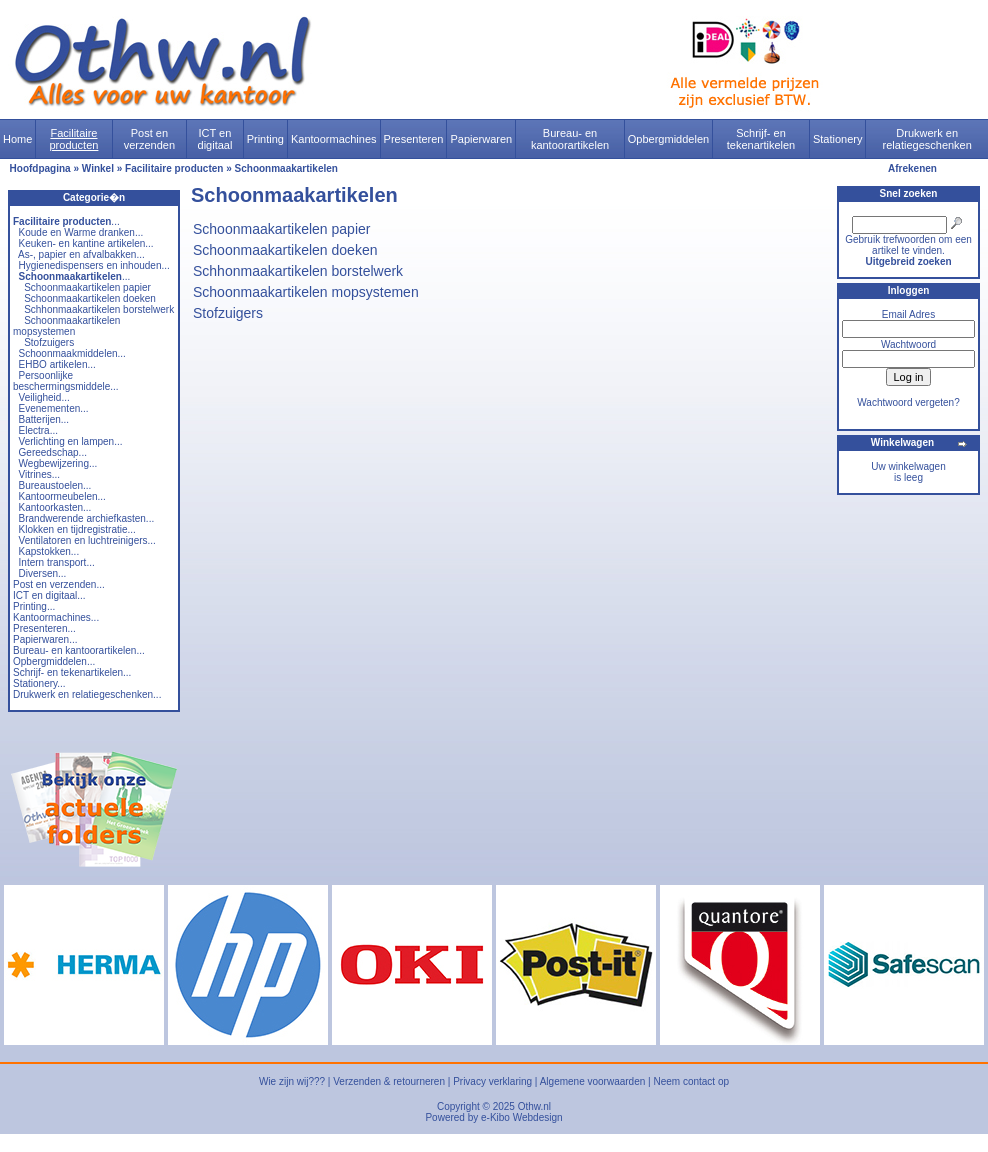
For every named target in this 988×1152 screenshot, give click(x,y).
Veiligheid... (44, 397)
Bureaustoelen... (55, 485)
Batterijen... (44, 419)
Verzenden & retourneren (389, 1081)
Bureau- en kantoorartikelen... (79, 650)
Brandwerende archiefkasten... (87, 518)
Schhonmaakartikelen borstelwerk (99, 309)
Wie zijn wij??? (292, 1081)
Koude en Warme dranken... (81, 232)
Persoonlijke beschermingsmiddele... (66, 381)
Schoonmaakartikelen (286, 168)
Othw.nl (534, 1106)
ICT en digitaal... (49, 595)
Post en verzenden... (59, 584)
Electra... (38, 430)
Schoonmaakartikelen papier (87, 287)
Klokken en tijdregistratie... (77, 529)
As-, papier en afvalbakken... (81, 254)
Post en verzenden (149, 139)
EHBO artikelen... (57, 364)
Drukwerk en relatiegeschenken (927, 139)
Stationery (838, 139)
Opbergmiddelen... (54, 661)
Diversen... (43, 573)
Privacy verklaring (492, 1081)
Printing (265, 139)
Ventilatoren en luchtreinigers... (87, 540)
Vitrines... (40, 474)
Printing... (34, 606)
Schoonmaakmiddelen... (72, 353)
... (66, 221)
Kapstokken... (49, 551)
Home (17, 139)
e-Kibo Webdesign (522, 1117)
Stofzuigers (49, 342)
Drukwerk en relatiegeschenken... (87, 694)
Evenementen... (54, 408)
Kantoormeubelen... (62, 496)
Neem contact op (691, 1081)
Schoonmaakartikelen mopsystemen (66, 326)
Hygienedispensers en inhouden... (94, 265)
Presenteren (414, 139)
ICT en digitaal (215, 139)
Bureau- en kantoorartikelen (570, 139)
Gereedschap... (53, 452)
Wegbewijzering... (58, 463)
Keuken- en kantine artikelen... (86, 243)
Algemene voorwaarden (593, 1081)
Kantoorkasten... (55, 507)
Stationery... (39, 683)
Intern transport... (57, 562)
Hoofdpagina (40, 168)
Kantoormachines (334, 139)
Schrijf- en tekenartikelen (761, 139)
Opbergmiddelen (668, 139)
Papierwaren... (45, 639)
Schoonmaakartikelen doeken (90, 298)
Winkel (98, 168)
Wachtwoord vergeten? (908, 402)
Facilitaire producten (73, 139)
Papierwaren (481, 139)
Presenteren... (44, 628)
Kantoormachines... (56, 617)
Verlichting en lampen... (71, 441)
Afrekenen (912, 168)
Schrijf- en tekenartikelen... (72, 672)
